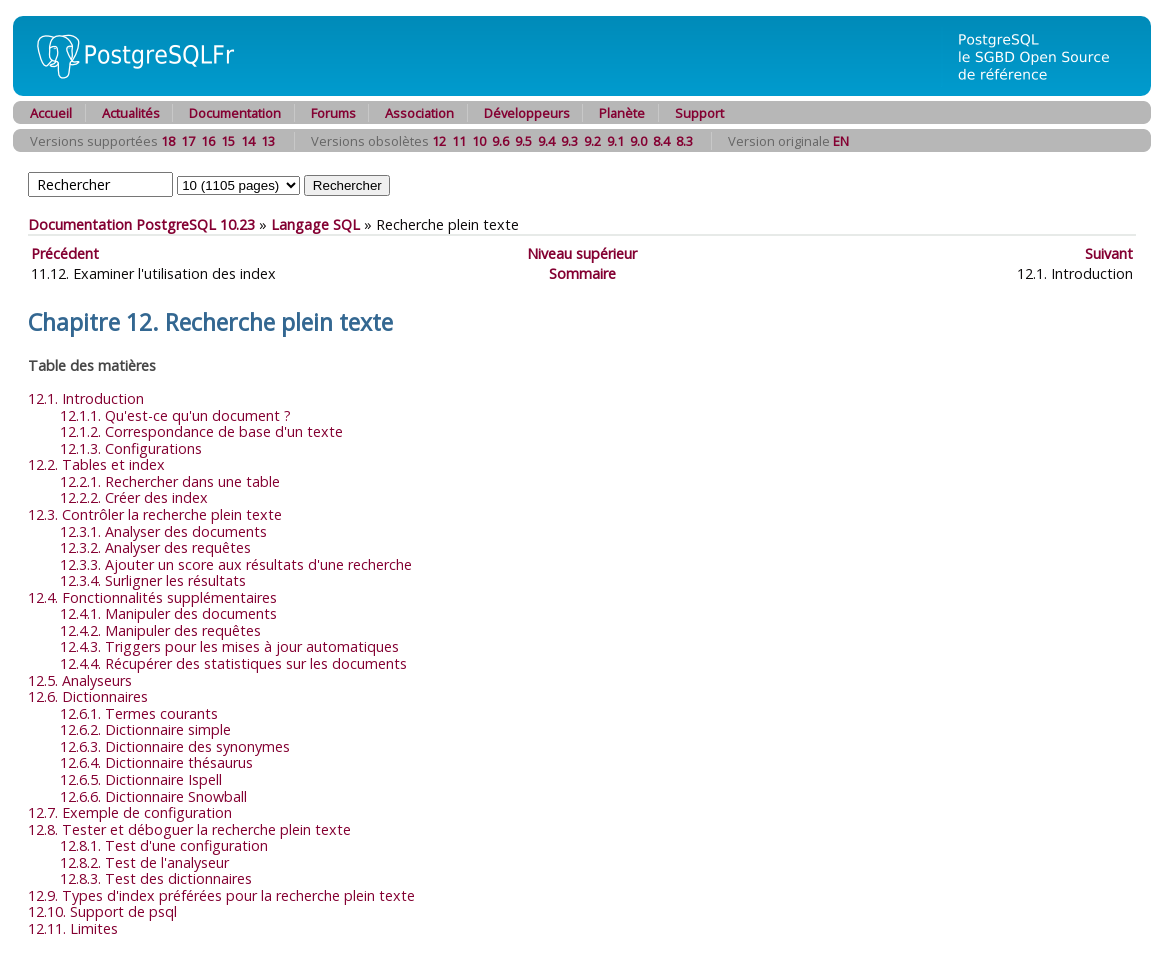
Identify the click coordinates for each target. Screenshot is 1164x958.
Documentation (235, 113)
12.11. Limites (73, 928)
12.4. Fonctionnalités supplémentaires (152, 597)
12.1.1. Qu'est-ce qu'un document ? (175, 415)
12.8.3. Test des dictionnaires (156, 878)
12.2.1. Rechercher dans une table (170, 481)
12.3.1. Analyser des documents (163, 531)
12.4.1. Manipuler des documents (168, 613)
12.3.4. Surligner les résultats (153, 580)
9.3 (569, 141)
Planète (622, 113)
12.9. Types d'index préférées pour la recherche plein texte (221, 895)
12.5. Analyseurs (80, 680)
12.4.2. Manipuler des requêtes (160, 630)
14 (248, 141)
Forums (333, 113)
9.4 (546, 141)
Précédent (65, 253)
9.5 (523, 141)
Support (699, 113)
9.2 (592, 141)
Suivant (1109, 253)
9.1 (615, 141)
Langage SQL (315, 224)
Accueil (51, 113)
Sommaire (582, 273)
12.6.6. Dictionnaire (153, 796)
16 (208, 141)
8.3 (684, 141)
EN (841, 141)
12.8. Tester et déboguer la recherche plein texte (189, 829)
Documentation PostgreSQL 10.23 (141, 224)
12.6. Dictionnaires (88, 696)
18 (168, 141)
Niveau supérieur (582, 253)
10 (479, 141)
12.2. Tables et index (96, 464)
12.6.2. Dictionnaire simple (145, 729)
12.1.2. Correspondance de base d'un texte (201, 431)
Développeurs (527, 113)
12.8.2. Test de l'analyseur (144, 862)
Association (419, 113)
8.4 (661, 141)
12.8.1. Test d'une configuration (164, 845)
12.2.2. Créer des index (134, 497)
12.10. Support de (102, 911)
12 (439, 141)
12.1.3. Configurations (131, 448)
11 (459, 141)
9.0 (638, 141)
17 (188, 141)
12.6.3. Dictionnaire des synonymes (175, 746)
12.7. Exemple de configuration (130, 812)
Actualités (131, 113)
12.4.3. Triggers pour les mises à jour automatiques (229, 646)
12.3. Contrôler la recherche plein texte (155, 514)
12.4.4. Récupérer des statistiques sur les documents (233, 663)
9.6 (500, 141)
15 (228, 141)
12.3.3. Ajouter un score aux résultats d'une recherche (236, 564)
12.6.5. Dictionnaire (141, 779)
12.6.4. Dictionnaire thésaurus (156, 762)
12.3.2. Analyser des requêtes (155, 547)
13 (268, 141)
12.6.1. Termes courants (139, 713)
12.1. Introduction (86, 398)
